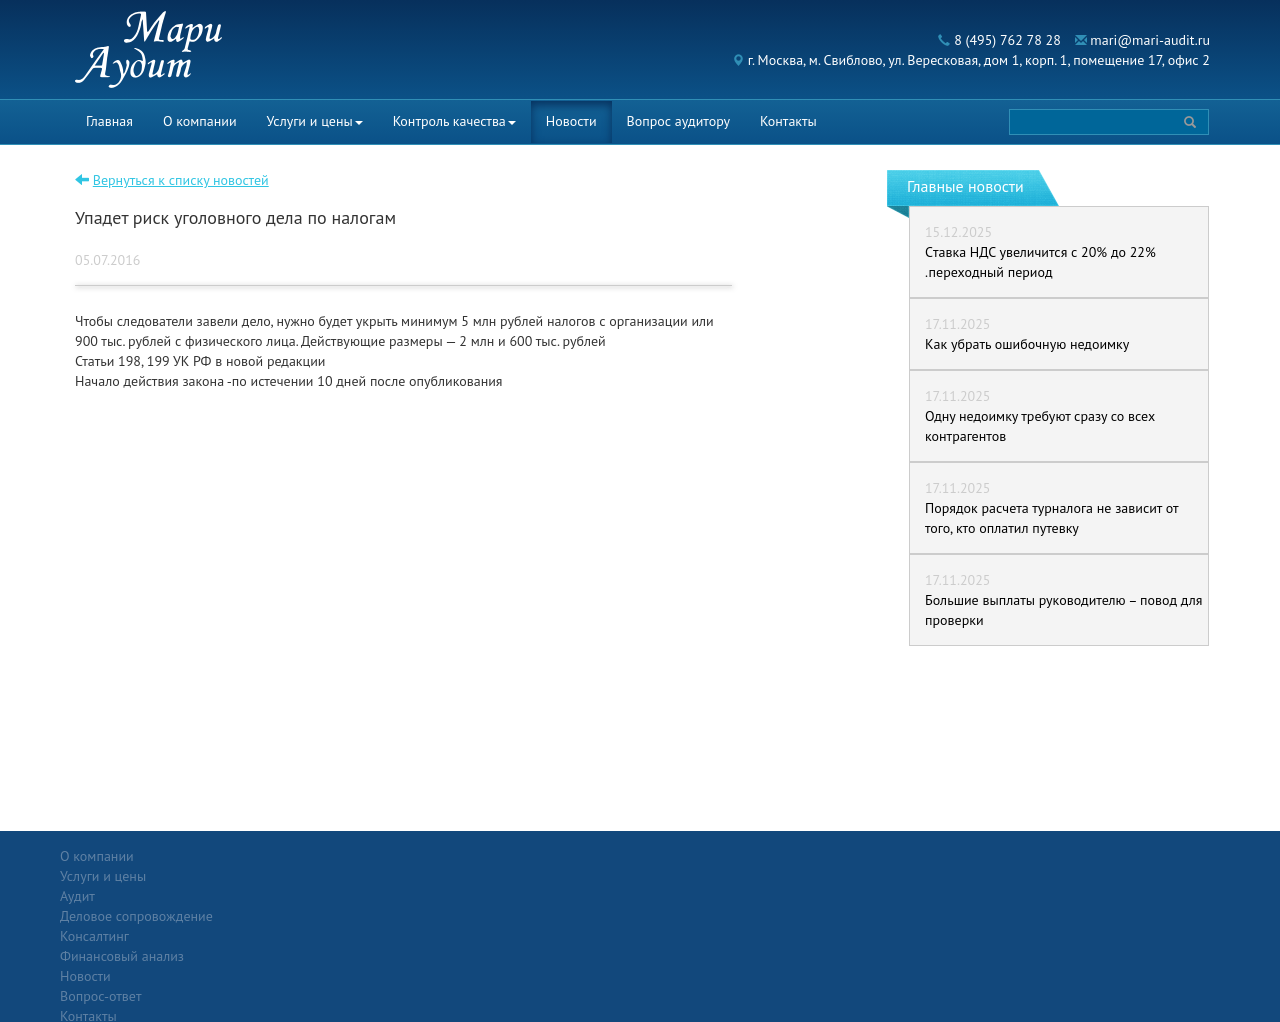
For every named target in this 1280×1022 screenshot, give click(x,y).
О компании (200, 121)
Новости (571, 121)
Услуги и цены (315, 121)
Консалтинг (281, 916)
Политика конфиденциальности (1103, 856)
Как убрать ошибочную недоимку (1027, 344)
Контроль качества (454, 121)
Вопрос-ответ (688, 856)
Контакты (788, 121)
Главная (109, 121)
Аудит (264, 876)
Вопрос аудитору (679, 121)
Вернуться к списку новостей (181, 180)
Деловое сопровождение (323, 896)
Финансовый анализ (309, 936)
